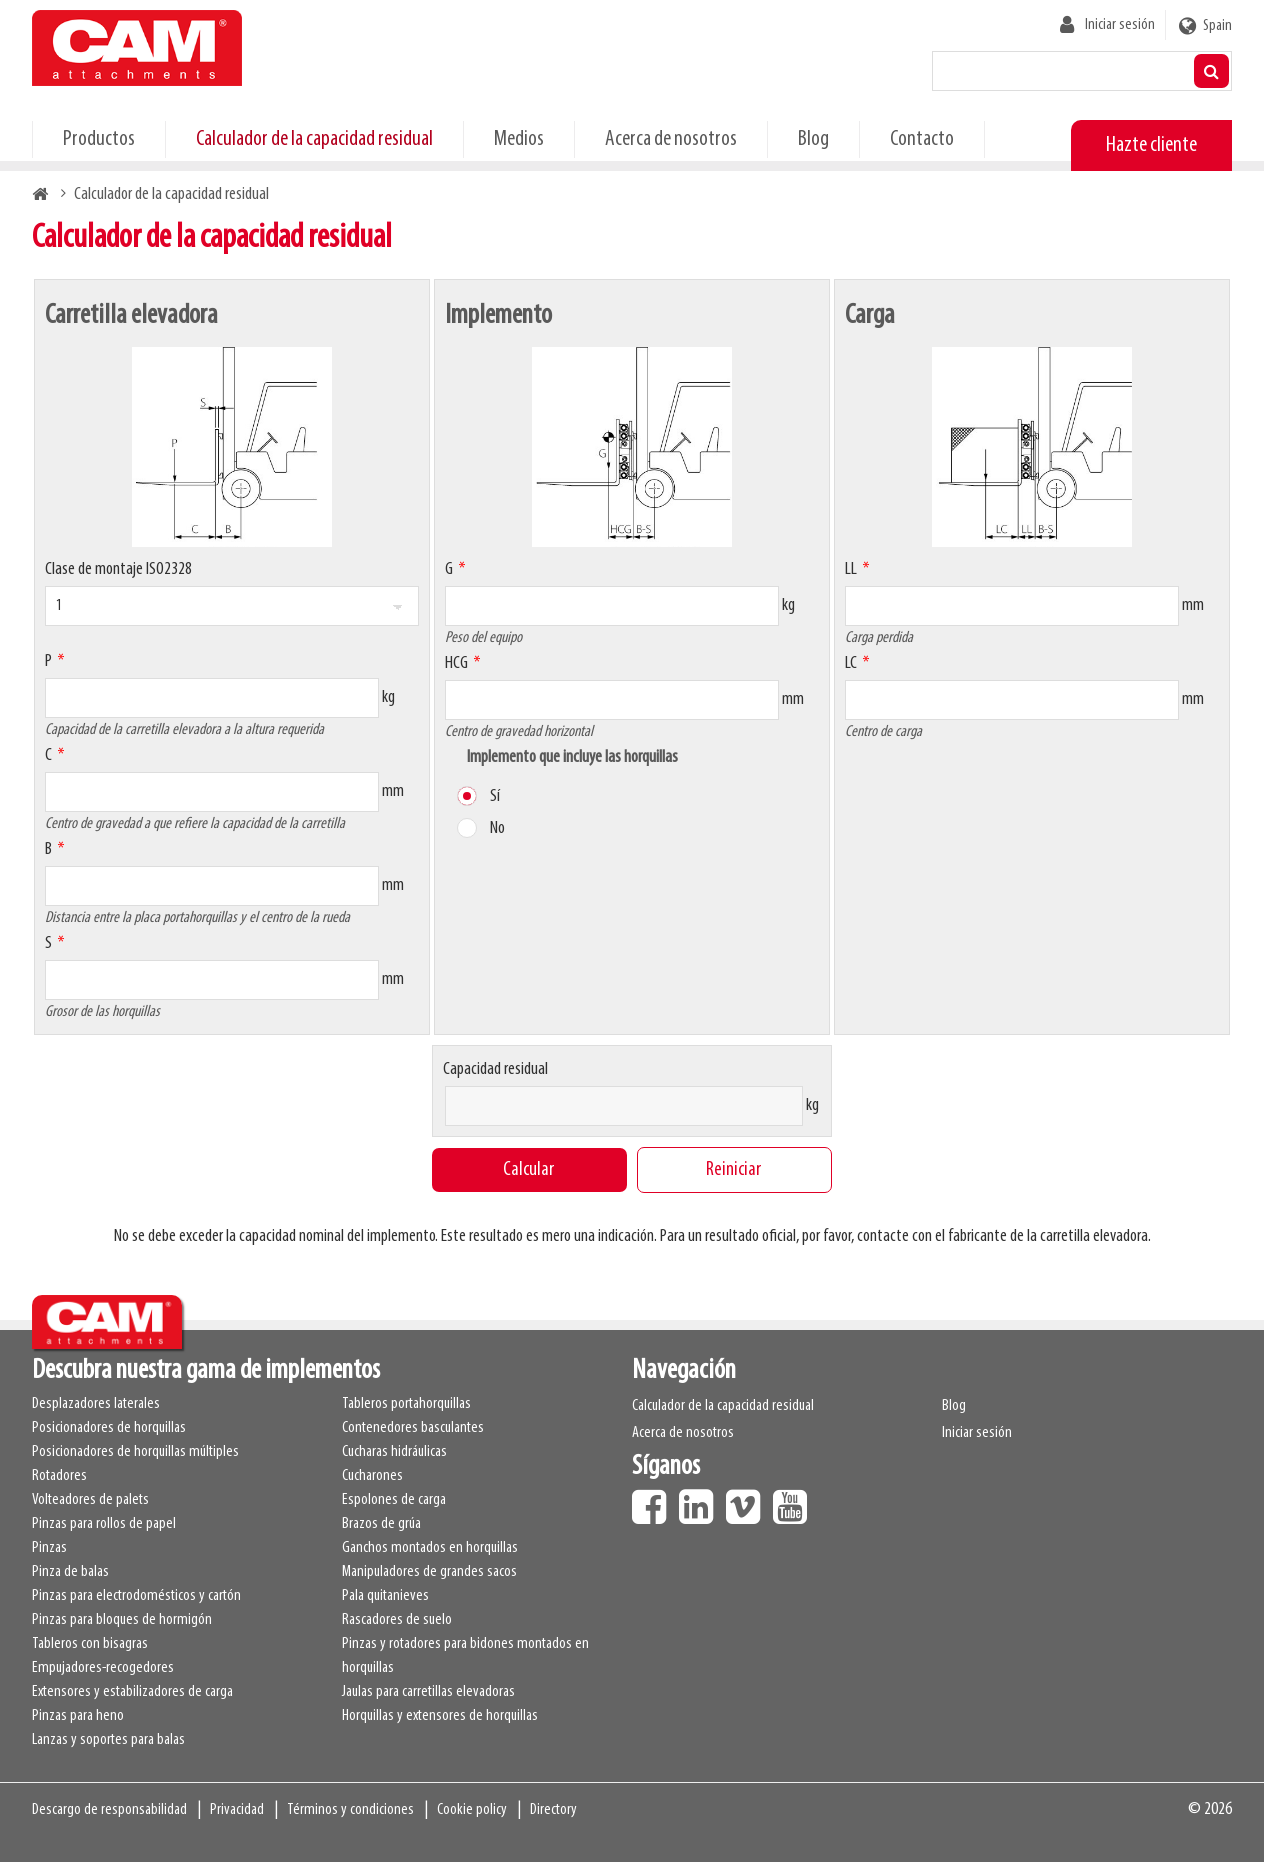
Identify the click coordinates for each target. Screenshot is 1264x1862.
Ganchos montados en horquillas (430, 1548)
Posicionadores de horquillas (109, 1428)
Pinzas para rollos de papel (104, 1524)
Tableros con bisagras (90, 1644)
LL (851, 569)
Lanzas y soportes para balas (108, 1740)
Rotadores (59, 1476)
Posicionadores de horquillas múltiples (135, 1452)
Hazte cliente (1151, 145)
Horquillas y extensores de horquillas (440, 1716)
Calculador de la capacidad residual (314, 139)
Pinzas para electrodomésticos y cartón (136, 1596)
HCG (456, 663)
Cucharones (372, 1476)
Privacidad (237, 1810)
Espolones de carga (394, 1500)
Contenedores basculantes (413, 1428)
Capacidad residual (495, 1069)
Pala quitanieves (385, 1596)
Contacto (922, 139)
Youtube (795, 1500)
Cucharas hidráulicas (394, 1452)
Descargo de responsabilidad (109, 1810)
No (497, 828)
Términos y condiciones (350, 1810)
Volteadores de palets (90, 1500)
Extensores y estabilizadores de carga (132, 1692)
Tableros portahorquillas (406, 1404)
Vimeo (748, 1500)
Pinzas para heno (78, 1716)
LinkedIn (701, 1500)
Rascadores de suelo (397, 1620)
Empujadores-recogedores (103, 1668)
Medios (519, 139)
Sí (495, 796)
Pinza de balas (70, 1572)
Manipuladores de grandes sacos (429, 1572)
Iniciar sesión (1120, 25)
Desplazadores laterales (96, 1404)
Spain (1217, 26)
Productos (99, 139)
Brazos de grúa (381, 1524)
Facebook (654, 1500)
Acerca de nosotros (671, 139)
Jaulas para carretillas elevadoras (428, 1692)
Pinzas (49, 1548)
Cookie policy (472, 1810)
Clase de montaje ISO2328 (118, 569)
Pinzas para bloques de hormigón (122, 1620)
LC (851, 663)
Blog (813, 139)
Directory (553, 1810)
